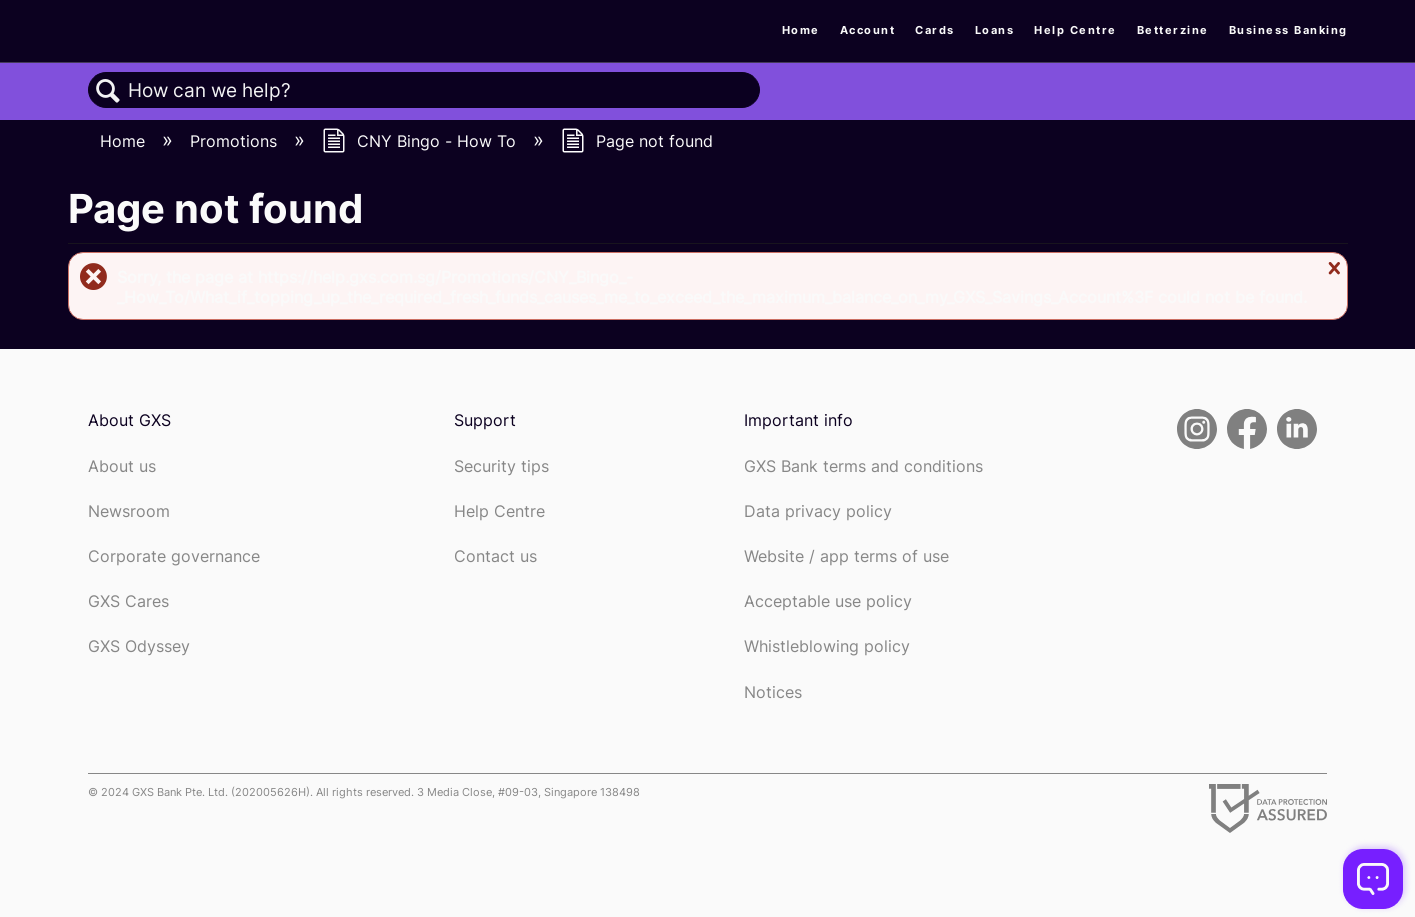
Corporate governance (174, 556)
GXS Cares (128, 601)
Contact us (495, 556)
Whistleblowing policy (827, 646)
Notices (773, 692)
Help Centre (1075, 30)
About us (122, 466)
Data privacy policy (818, 511)
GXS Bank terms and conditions (863, 466)
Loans (995, 30)
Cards (935, 30)
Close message (1332, 268)
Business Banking (1288, 30)
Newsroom (129, 511)
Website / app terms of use (846, 556)
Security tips (501, 466)
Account (868, 30)
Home (801, 30)
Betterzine (1173, 30)
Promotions (236, 141)
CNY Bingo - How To (421, 141)
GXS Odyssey (139, 646)
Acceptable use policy (828, 601)
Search (108, 91)
